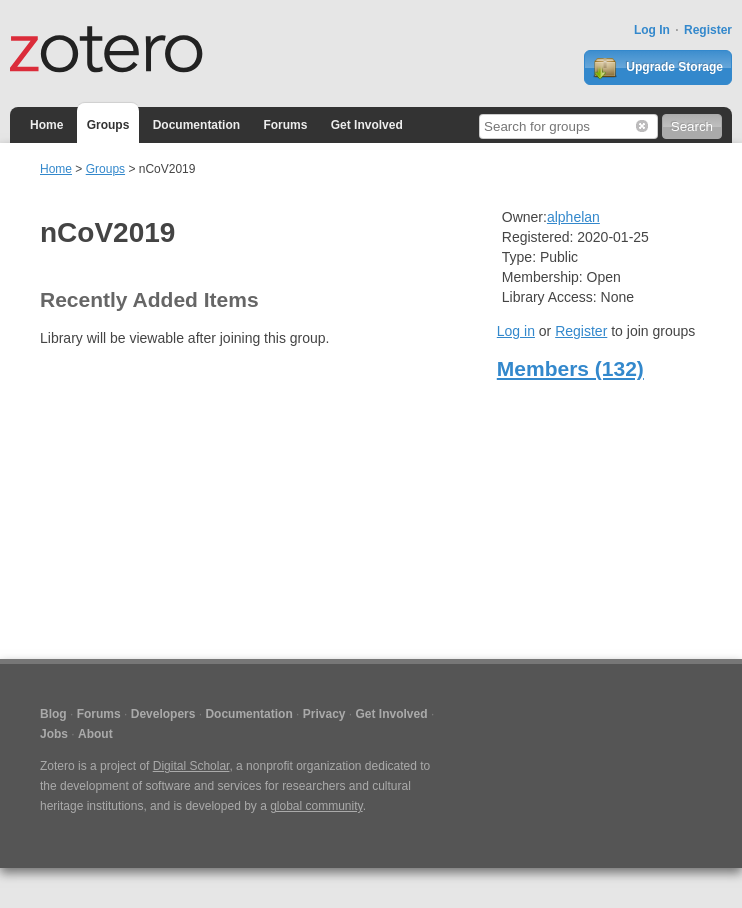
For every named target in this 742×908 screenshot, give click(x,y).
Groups (108, 125)
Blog (53, 714)
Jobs (54, 734)
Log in (516, 331)
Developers (163, 714)
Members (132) (570, 368)
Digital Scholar (191, 766)
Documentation (196, 125)
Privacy (324, 714)
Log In (652, 30)
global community (316, 806)
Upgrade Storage (658, 68)
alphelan (573, 217)
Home (46, 125)
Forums (285, 125)
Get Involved (367, 125)
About (95, 734)
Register (708, 30)
